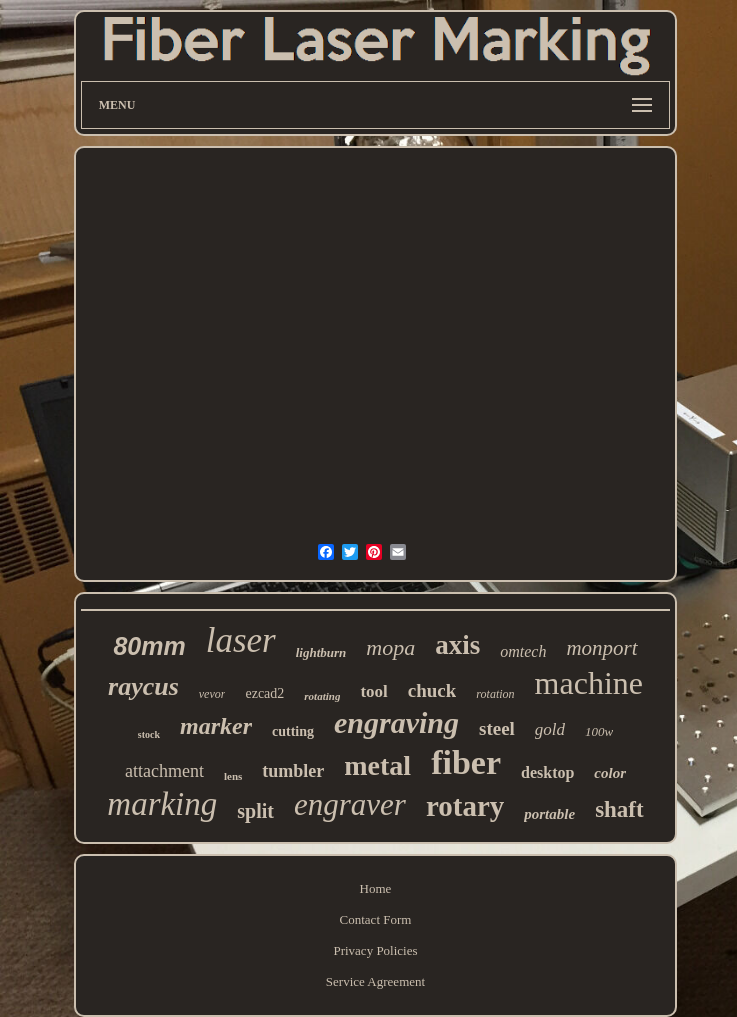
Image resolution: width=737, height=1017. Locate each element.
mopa (390, 647)
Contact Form (376, 919)
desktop (547, 772)
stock (149, 734)
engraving (396, 722)
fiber (466, 762)
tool (373, 691)
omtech (523, 651)
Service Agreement (375, 981)
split (255, 811)
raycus (143, 686)
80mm (149, 646)
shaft (619, 809)
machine (589, 683)
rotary (465, 806)
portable (549, 814)
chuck (432, 690)
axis (457, 645)
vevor (212, 694)
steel (497, 728)
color (610, 773)
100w (599, 731)
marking (162, 804)
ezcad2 (264, 693)
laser (241, 640)
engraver (350, 804)
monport (601, 648)
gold (550, 729)
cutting (293, 731)
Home (376, 888)
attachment (164, 771)
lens (233, 776)
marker (216, 726)
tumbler (293, 771)
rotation (495, 694)
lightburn (321, 652)
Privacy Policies (375, 950)
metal (377, 765)
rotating (322, 696)
